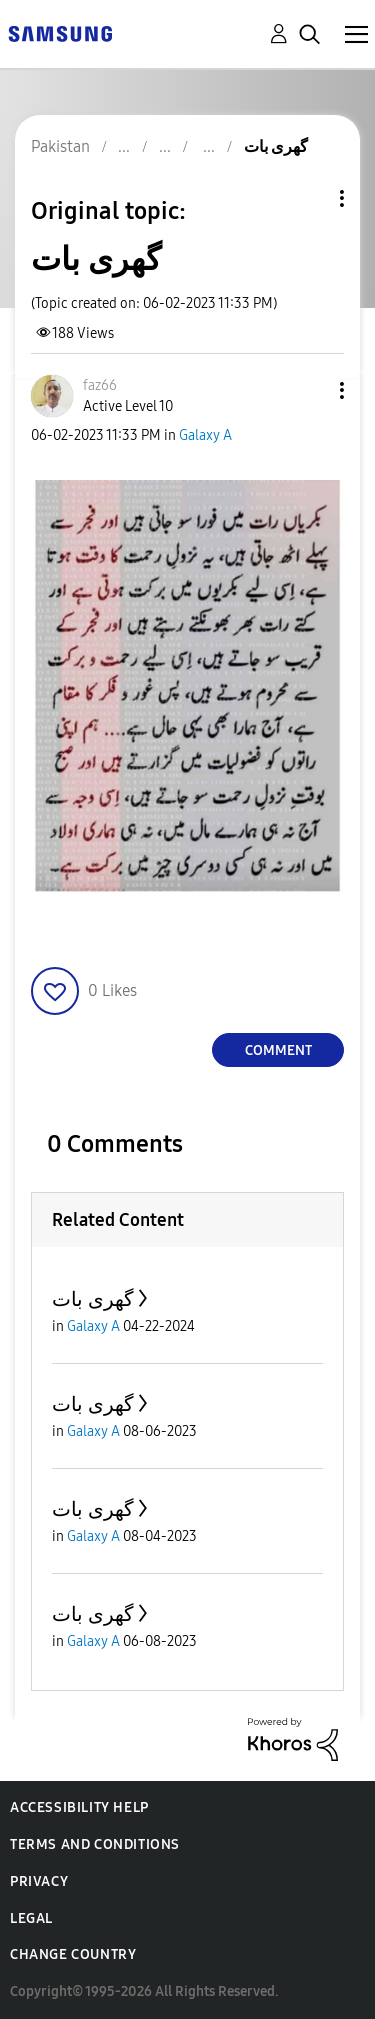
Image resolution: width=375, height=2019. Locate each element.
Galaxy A (205, 435)
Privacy (39, 1881)
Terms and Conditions (95, 1844)
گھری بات (93, 1299)
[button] (309, 390)
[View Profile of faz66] (100, 385)
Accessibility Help (79, 1807)
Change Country (73, 1954)
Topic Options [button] (308, 198)
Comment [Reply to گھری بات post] (278, 1050)
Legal (31, 1918)
